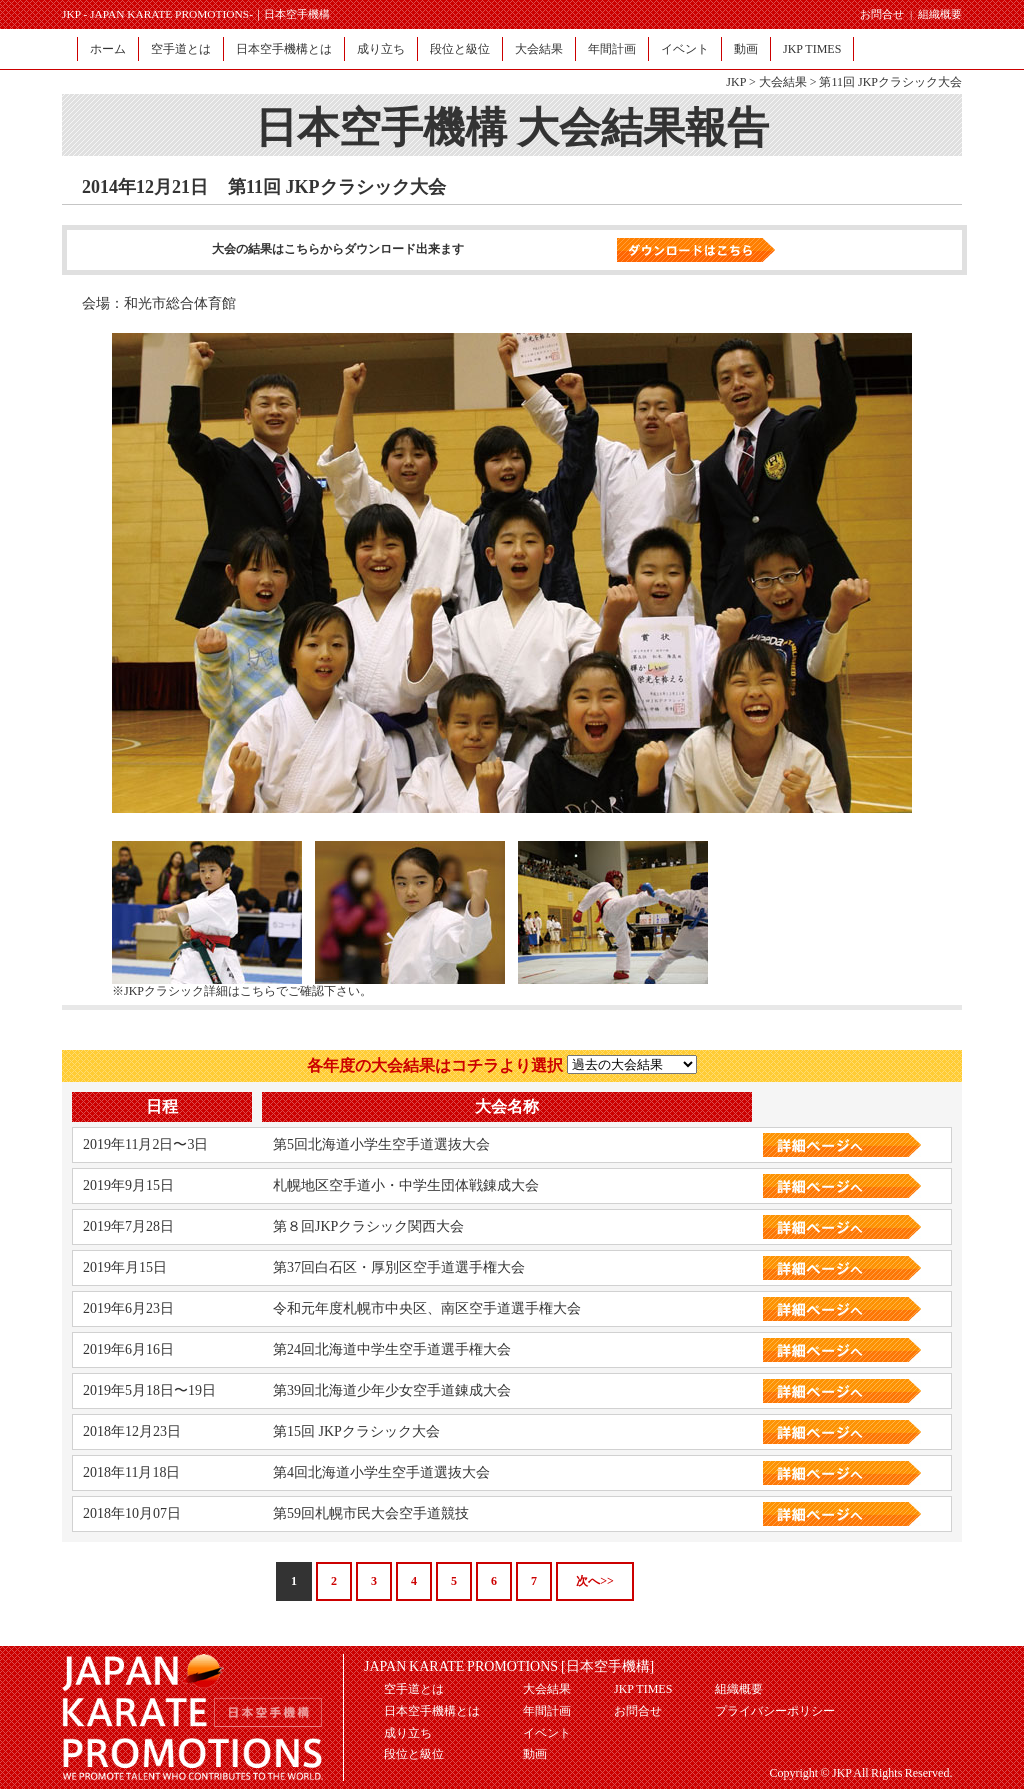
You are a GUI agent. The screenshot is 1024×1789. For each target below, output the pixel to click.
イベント (685, 49)
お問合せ (882, 14)
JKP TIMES (812, 49)
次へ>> (595, 1581)
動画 (746, 49)
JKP (736, 82)
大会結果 (539, 49)
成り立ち (381, 49)
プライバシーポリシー (775, 1711)
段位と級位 (460, 49)
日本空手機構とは (284, 49)
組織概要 (940, 14)
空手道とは (181, 49)
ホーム (108, 49)
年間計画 (612, 49)
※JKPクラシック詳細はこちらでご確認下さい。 (242, 991)
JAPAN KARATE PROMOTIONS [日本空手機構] (509, 1666)
